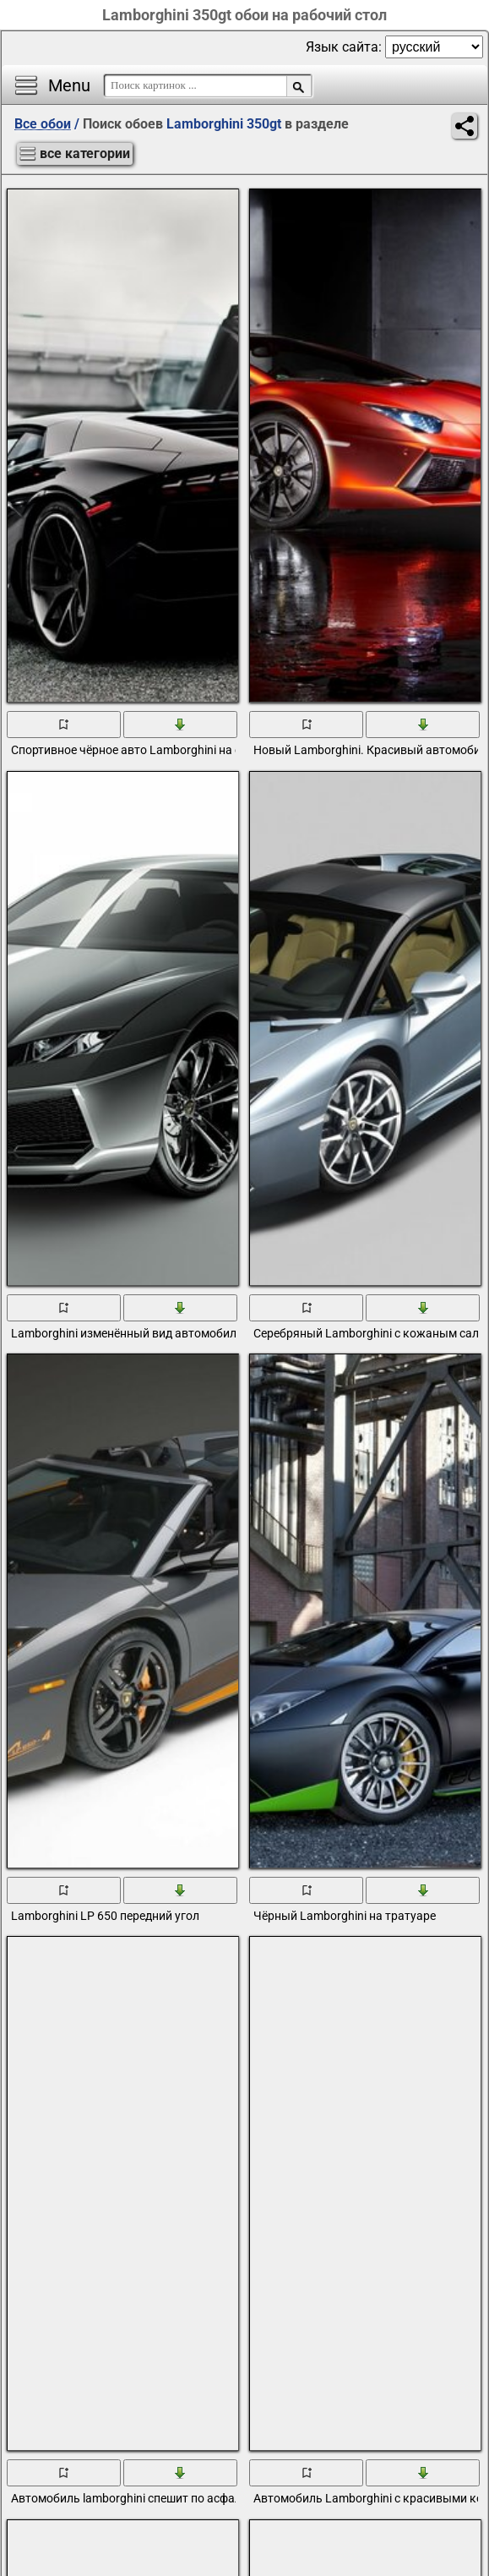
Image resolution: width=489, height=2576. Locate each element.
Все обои (42, 124)
